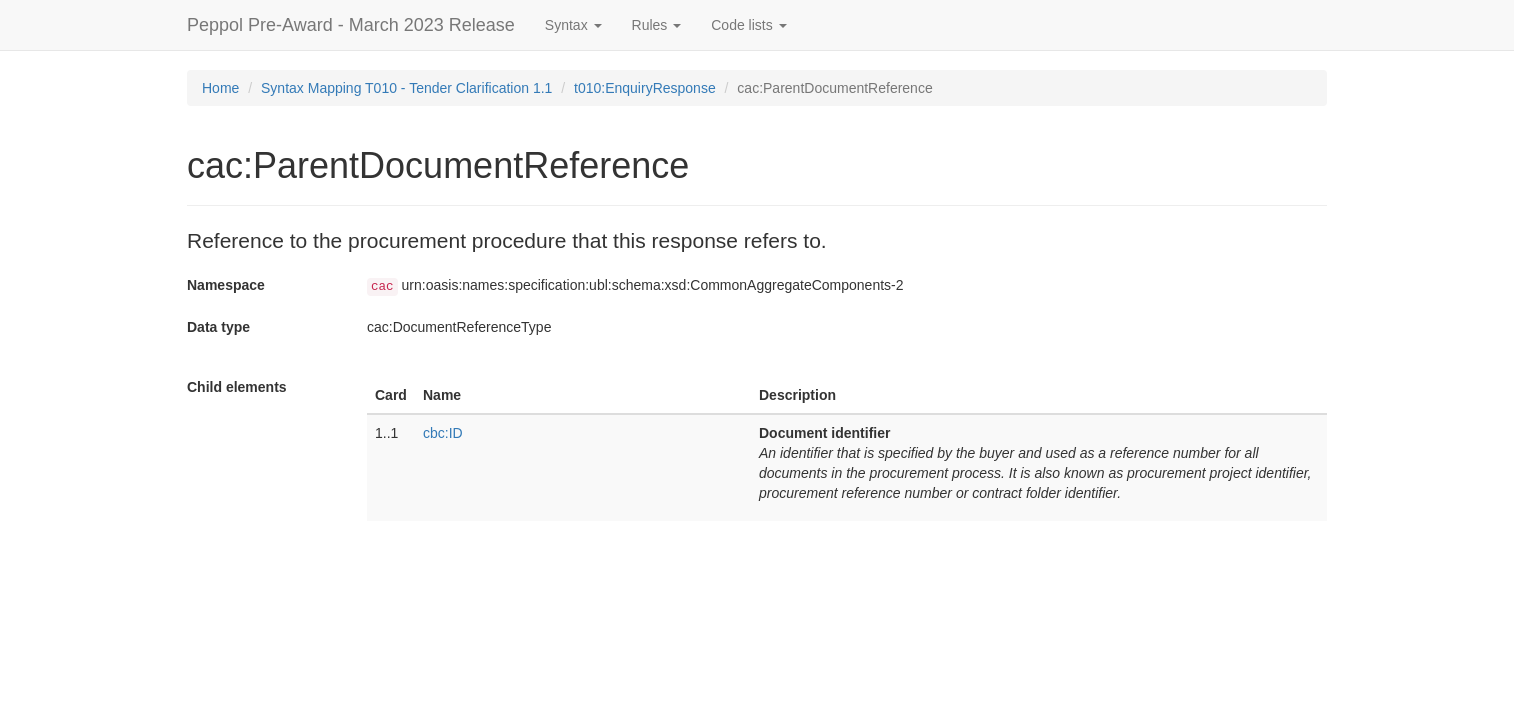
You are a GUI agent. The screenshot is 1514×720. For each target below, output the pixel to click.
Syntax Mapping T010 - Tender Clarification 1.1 (406, 88)
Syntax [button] (573, 25)
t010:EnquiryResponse (645, 88)
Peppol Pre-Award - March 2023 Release (351, 25)
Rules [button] (657, 25)
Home (220, 88)
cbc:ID (443, 433)
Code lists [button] (748, 25)
